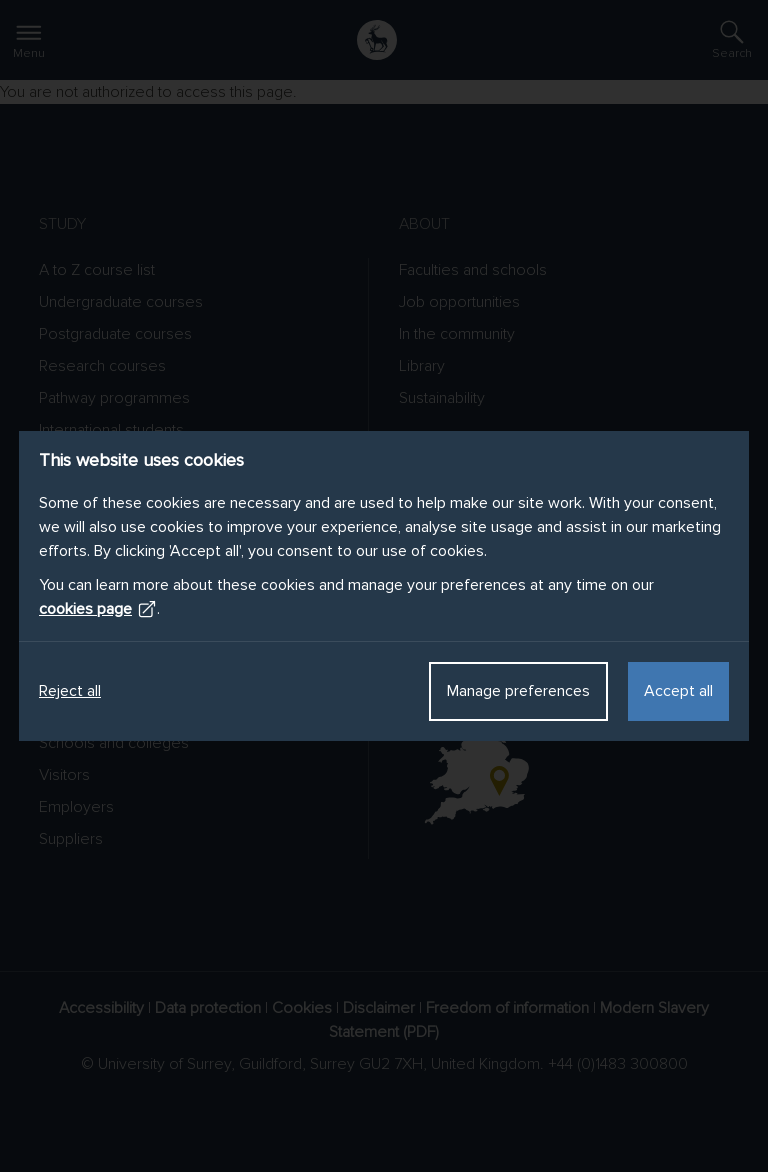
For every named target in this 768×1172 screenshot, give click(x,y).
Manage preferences (518, 691)
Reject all (70, 691)
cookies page (98, 609)
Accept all (678, 691)
